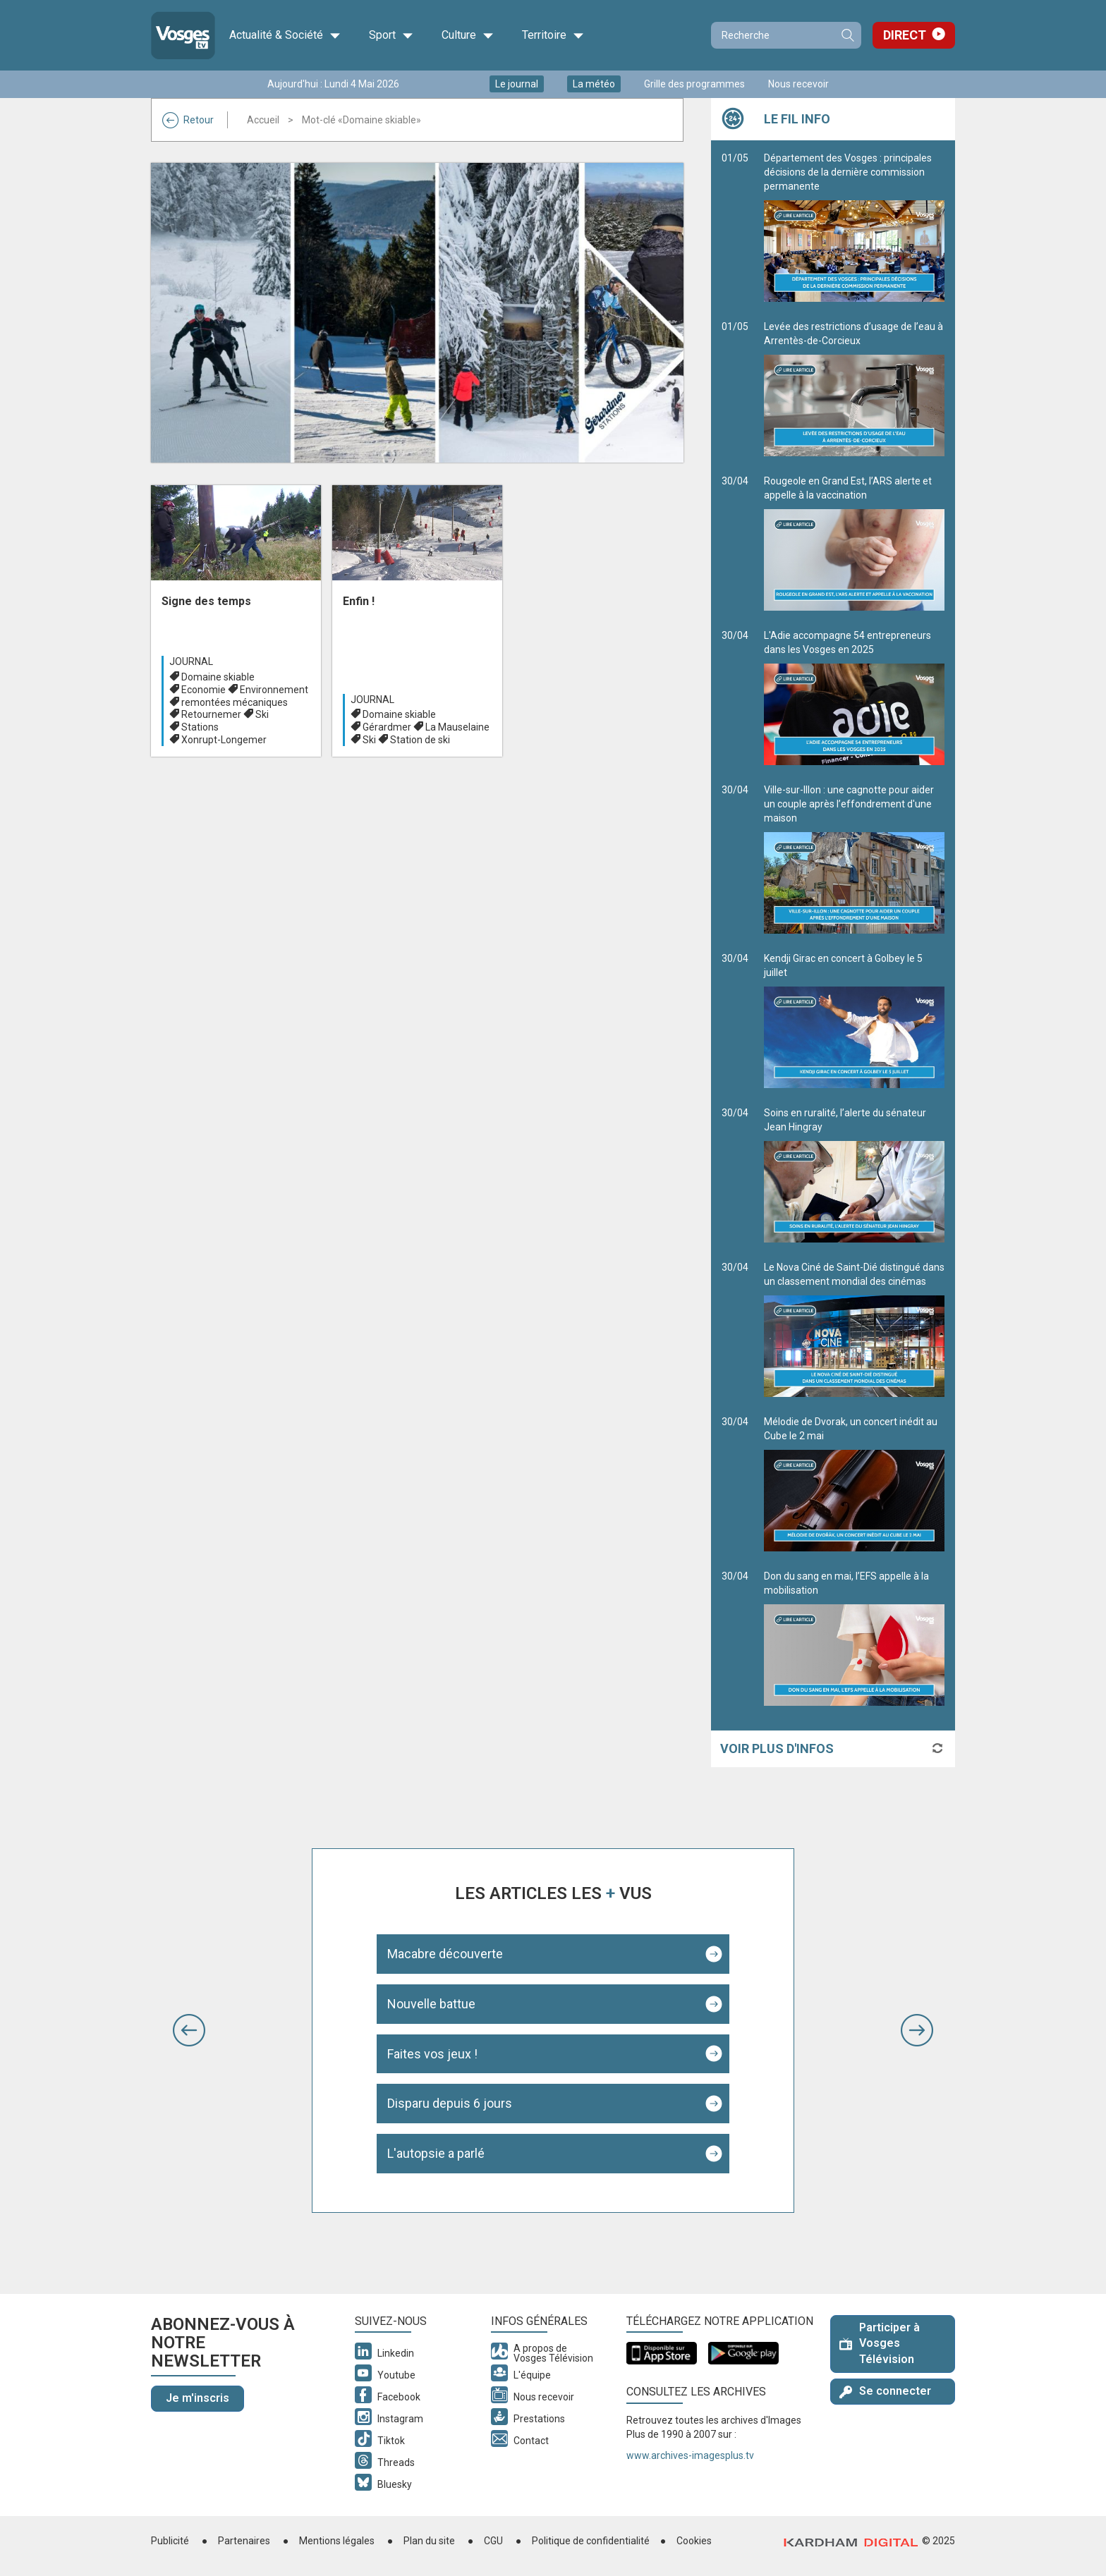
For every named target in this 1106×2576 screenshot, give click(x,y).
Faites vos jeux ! (432, 2053)
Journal (191, 661)
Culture (468, 35)
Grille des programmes (694, 84)
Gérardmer (387, 727)
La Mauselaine (457, 727)
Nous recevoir (798, 84)
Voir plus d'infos (777, 1748)
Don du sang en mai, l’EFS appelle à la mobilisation (854, 1638)
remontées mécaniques (234, 702)
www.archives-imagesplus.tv (690, 2455)
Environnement (274, 689)
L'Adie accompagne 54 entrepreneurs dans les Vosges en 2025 (854, 697)
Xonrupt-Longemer (224, 739)
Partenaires (244, 2540)
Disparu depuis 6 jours (449, 2103)
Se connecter (885, 2391)
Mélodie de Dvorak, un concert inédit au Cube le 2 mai (854, 1483)
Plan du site (429, 2540)
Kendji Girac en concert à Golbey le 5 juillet (854, 1020)
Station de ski (420, 739)
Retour (188, 119)
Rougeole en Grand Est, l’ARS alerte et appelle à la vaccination (854, 543)
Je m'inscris (197, 2398)
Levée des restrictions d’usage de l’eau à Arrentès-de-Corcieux (854, 388)
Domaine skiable (218, 677)
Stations (200, 727)
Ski (262, 714)
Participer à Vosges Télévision (879, 2344)
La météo (594, 84)
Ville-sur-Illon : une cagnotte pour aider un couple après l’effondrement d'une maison (854, 859)
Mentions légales (337, 2540)
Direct (904, 35)
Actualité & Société (285, 35)
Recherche (847, 35)
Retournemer (211, 714)
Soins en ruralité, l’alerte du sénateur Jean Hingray (854, 1175)
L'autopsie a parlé (436, 2153)
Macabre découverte (445, 1953)
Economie (203, 689)
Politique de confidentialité (591, 2540)
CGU (493, 2540)
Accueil (263, 120)
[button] (189, 2030)
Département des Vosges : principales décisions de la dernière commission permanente (854, 227)
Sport (391, 35)
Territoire (553, 35)
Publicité (170, 2540)
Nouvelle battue (431, 2003)
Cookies (694, 2540)
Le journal (516, 84)
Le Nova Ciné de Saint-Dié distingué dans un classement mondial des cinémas (854, 1329)
